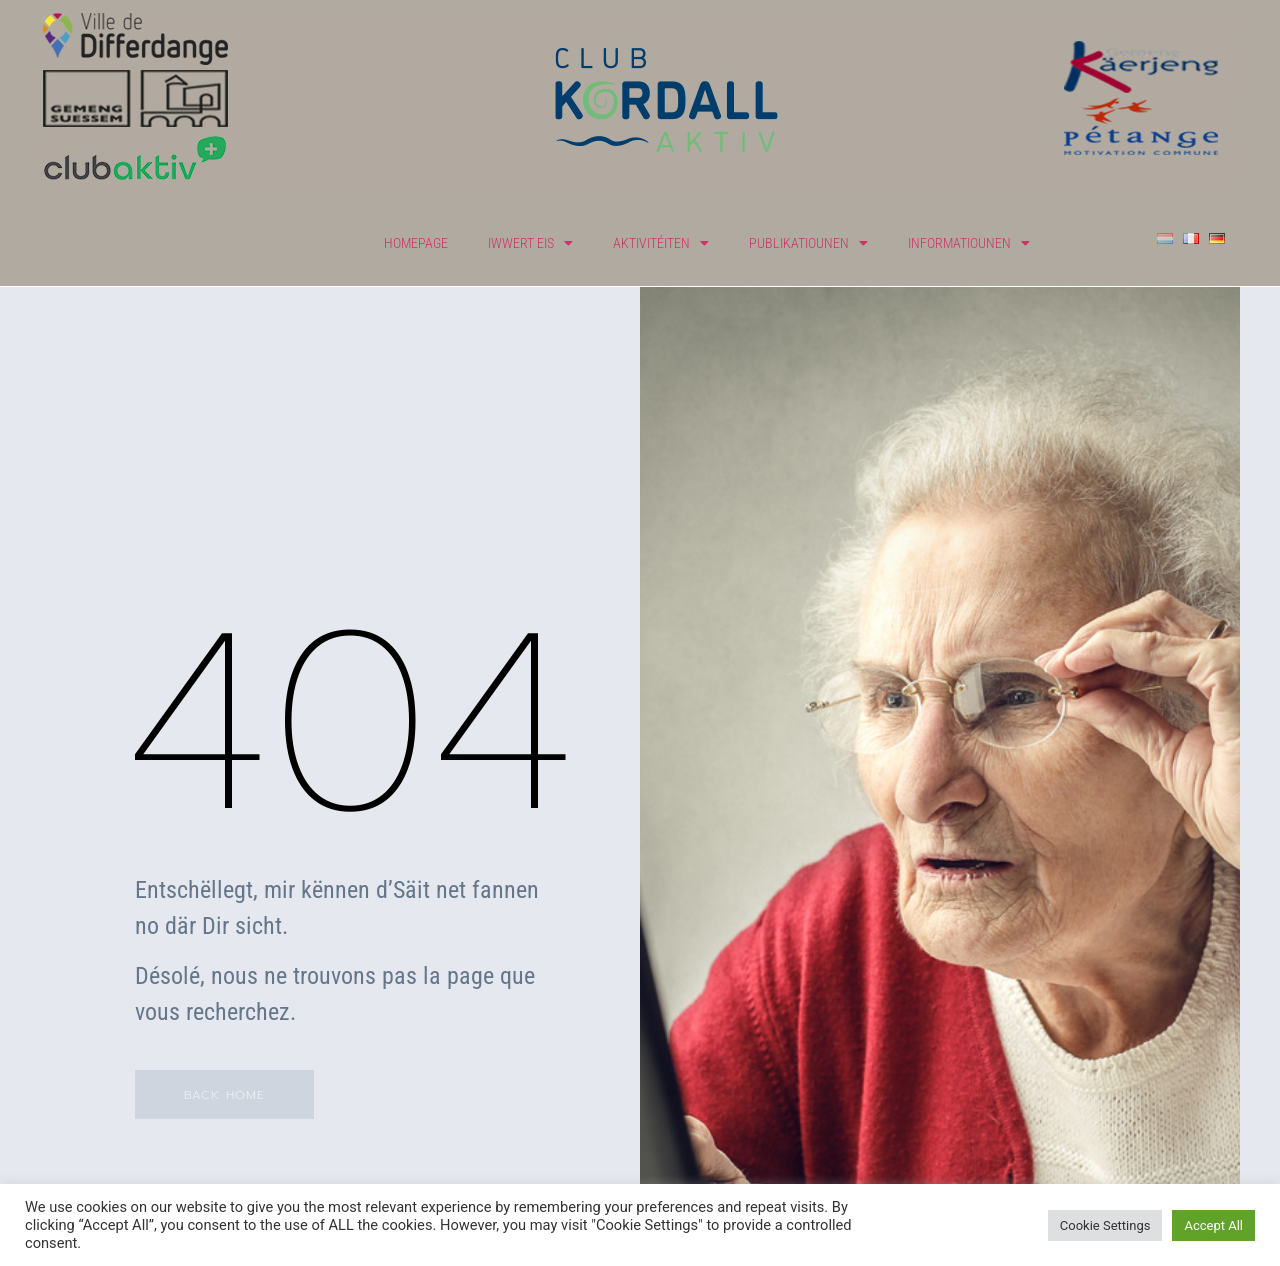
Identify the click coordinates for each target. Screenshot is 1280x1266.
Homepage (416, 243)
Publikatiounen (808, 243)
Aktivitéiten (661, 243)
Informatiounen (969, 243)
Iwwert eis (530, 243)
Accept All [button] (1213, 1225)
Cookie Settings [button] (1105, 1225)
